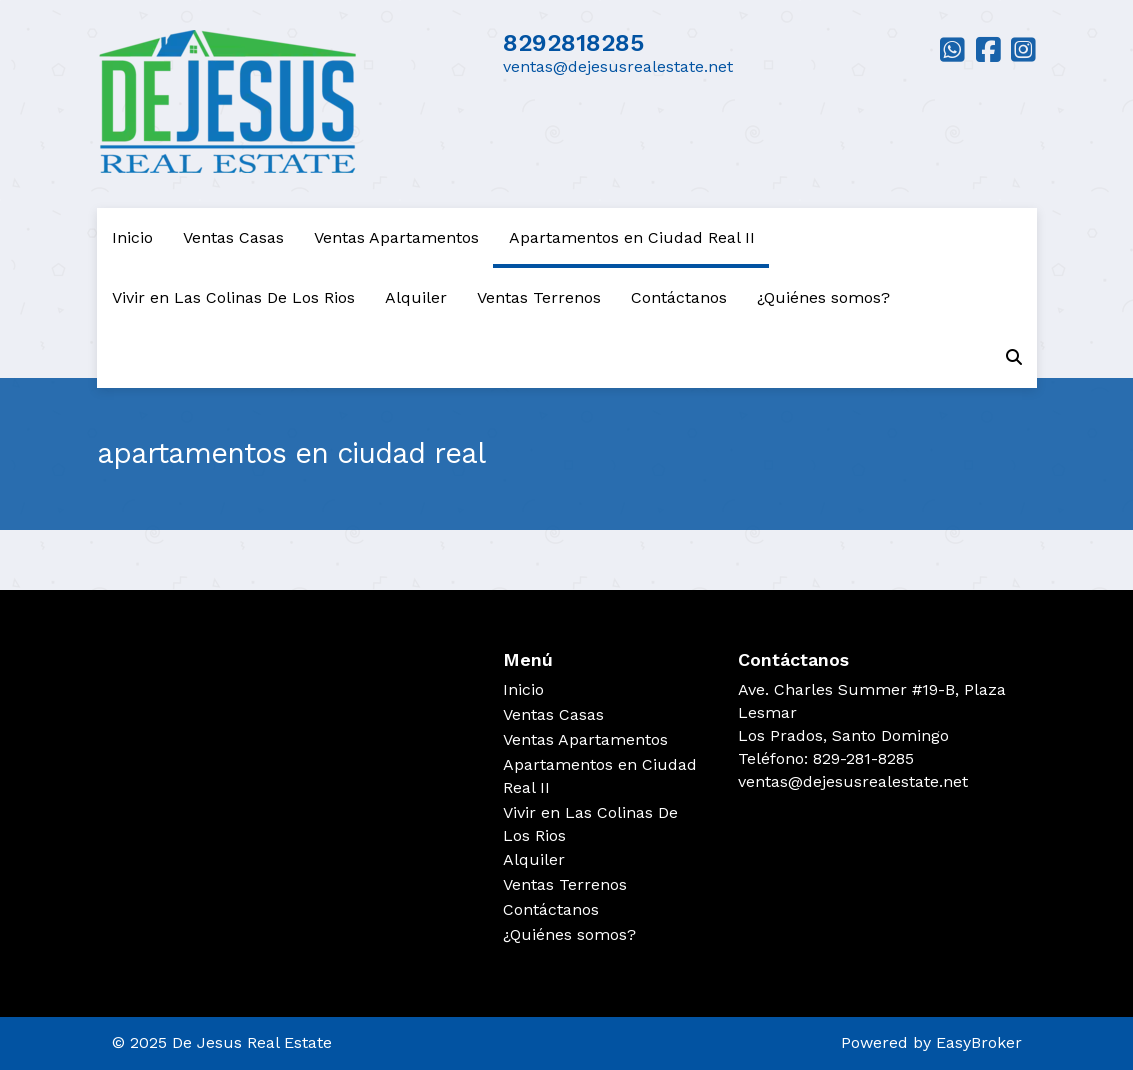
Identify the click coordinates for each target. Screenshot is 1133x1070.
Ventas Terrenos (539, 297)
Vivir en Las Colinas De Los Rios (233, 297)
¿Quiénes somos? (823, 297)
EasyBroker (979, 1042)
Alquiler (416, 297)
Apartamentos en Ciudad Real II (632, 237)
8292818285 (573, 43)
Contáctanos (679, 297)
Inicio (132, 237)
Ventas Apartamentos (396, 237)
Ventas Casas (233, 237)
